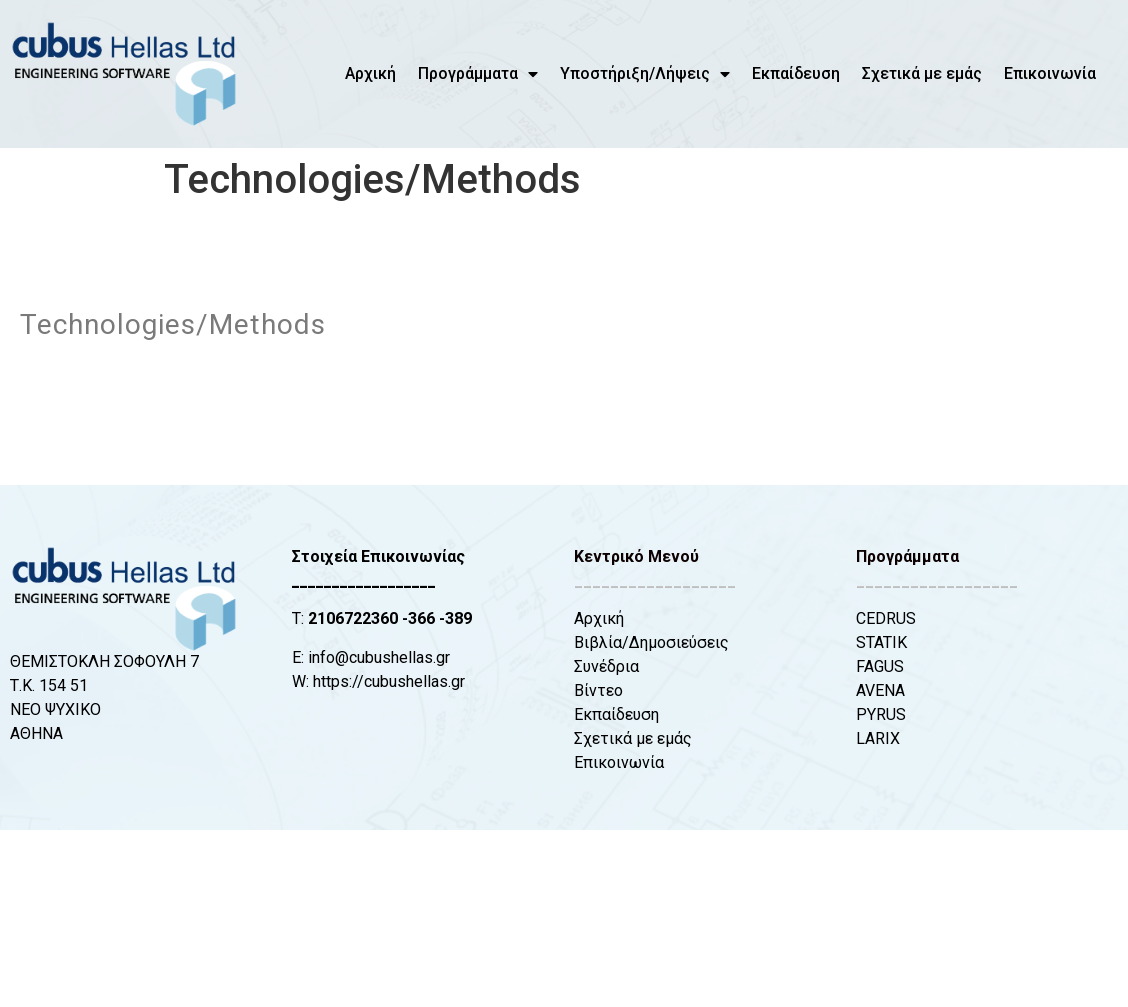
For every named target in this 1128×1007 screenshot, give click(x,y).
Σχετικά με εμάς (922, 73)
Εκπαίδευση (796, 73)
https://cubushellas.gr (389, 681)
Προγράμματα (478, 74)
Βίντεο (598, 690)
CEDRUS (886, 618)
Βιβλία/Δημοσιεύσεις (651, 642)
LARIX (878, 738)
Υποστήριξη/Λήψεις (645, 74)
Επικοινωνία (1050, 73)
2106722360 (353, 618)
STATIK (881, 642)
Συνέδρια (606, 666)
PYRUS (881, 714)
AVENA (880, 690)
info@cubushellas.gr (379, 657)
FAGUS (880, 666)
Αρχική (370, 73)
